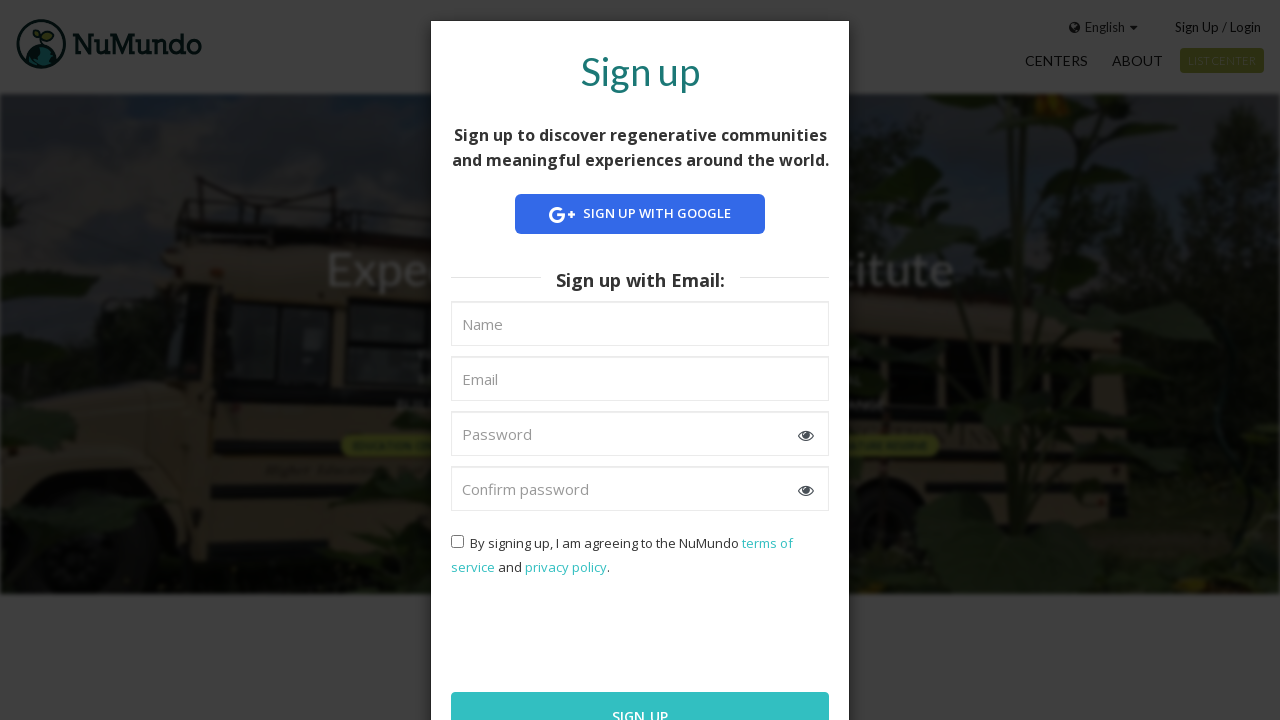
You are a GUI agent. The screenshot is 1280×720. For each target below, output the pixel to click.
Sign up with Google (640, 214)
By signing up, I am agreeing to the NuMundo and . (622, 554)
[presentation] (580, 632)
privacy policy (566, 567)
